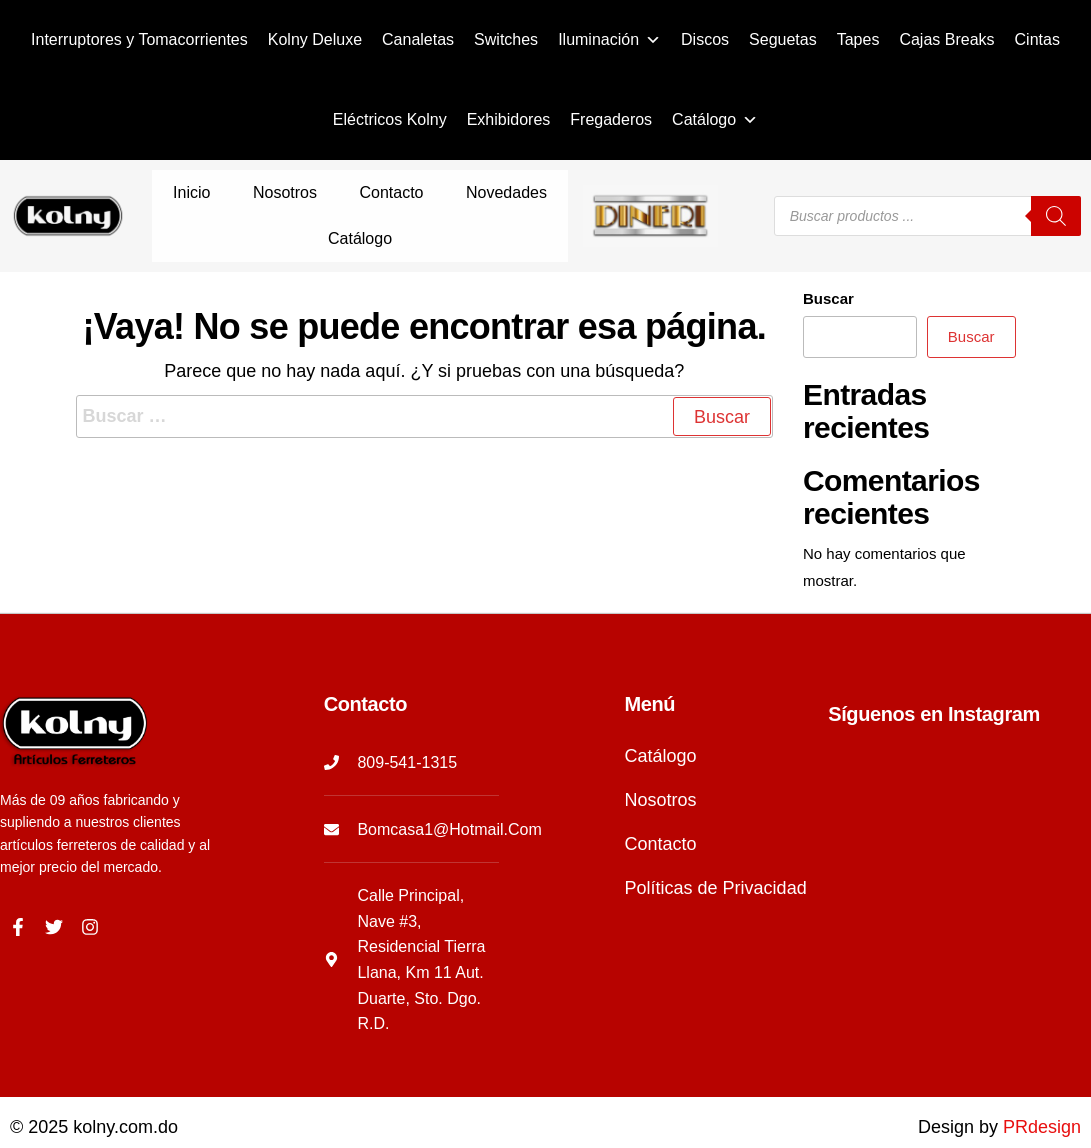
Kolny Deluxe (315, 39)
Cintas (1037, 39)
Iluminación (609, 40)
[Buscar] (1056, 196)
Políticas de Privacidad (716, 848)
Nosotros (253, 195)
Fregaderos (611, 119)
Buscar (828, 258)
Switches (506, 39)
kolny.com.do (125, 1087)
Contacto (338, 195)
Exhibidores (509, 119)
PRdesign (1042, 1087)
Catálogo (715, 120)
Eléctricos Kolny (390, 119)
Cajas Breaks (946, 39)
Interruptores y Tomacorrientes (139, 39)
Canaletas (418, 39)
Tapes (858, 39)
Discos (705, 39)
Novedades (431, 195)
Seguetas (783, 39)
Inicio (180, 195)
